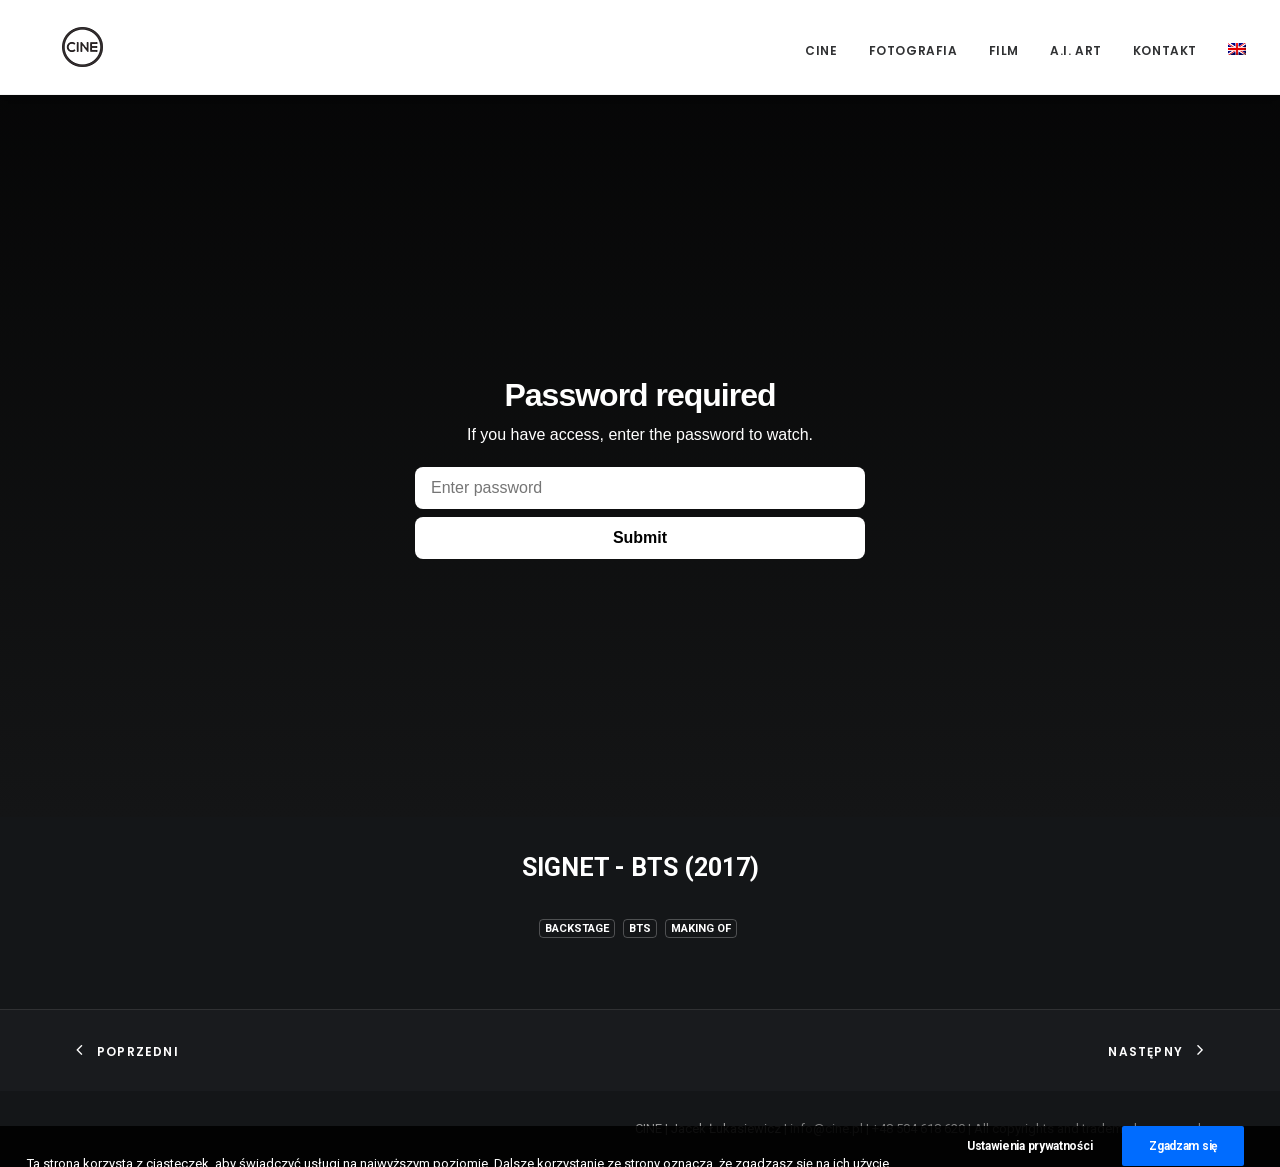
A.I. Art (1076, 50)
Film (1004, 50)
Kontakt (1165, 50)
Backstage (577, 928)
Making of (701, 928)
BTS (640, 928)
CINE (821, 50)
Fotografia (913, 50)
